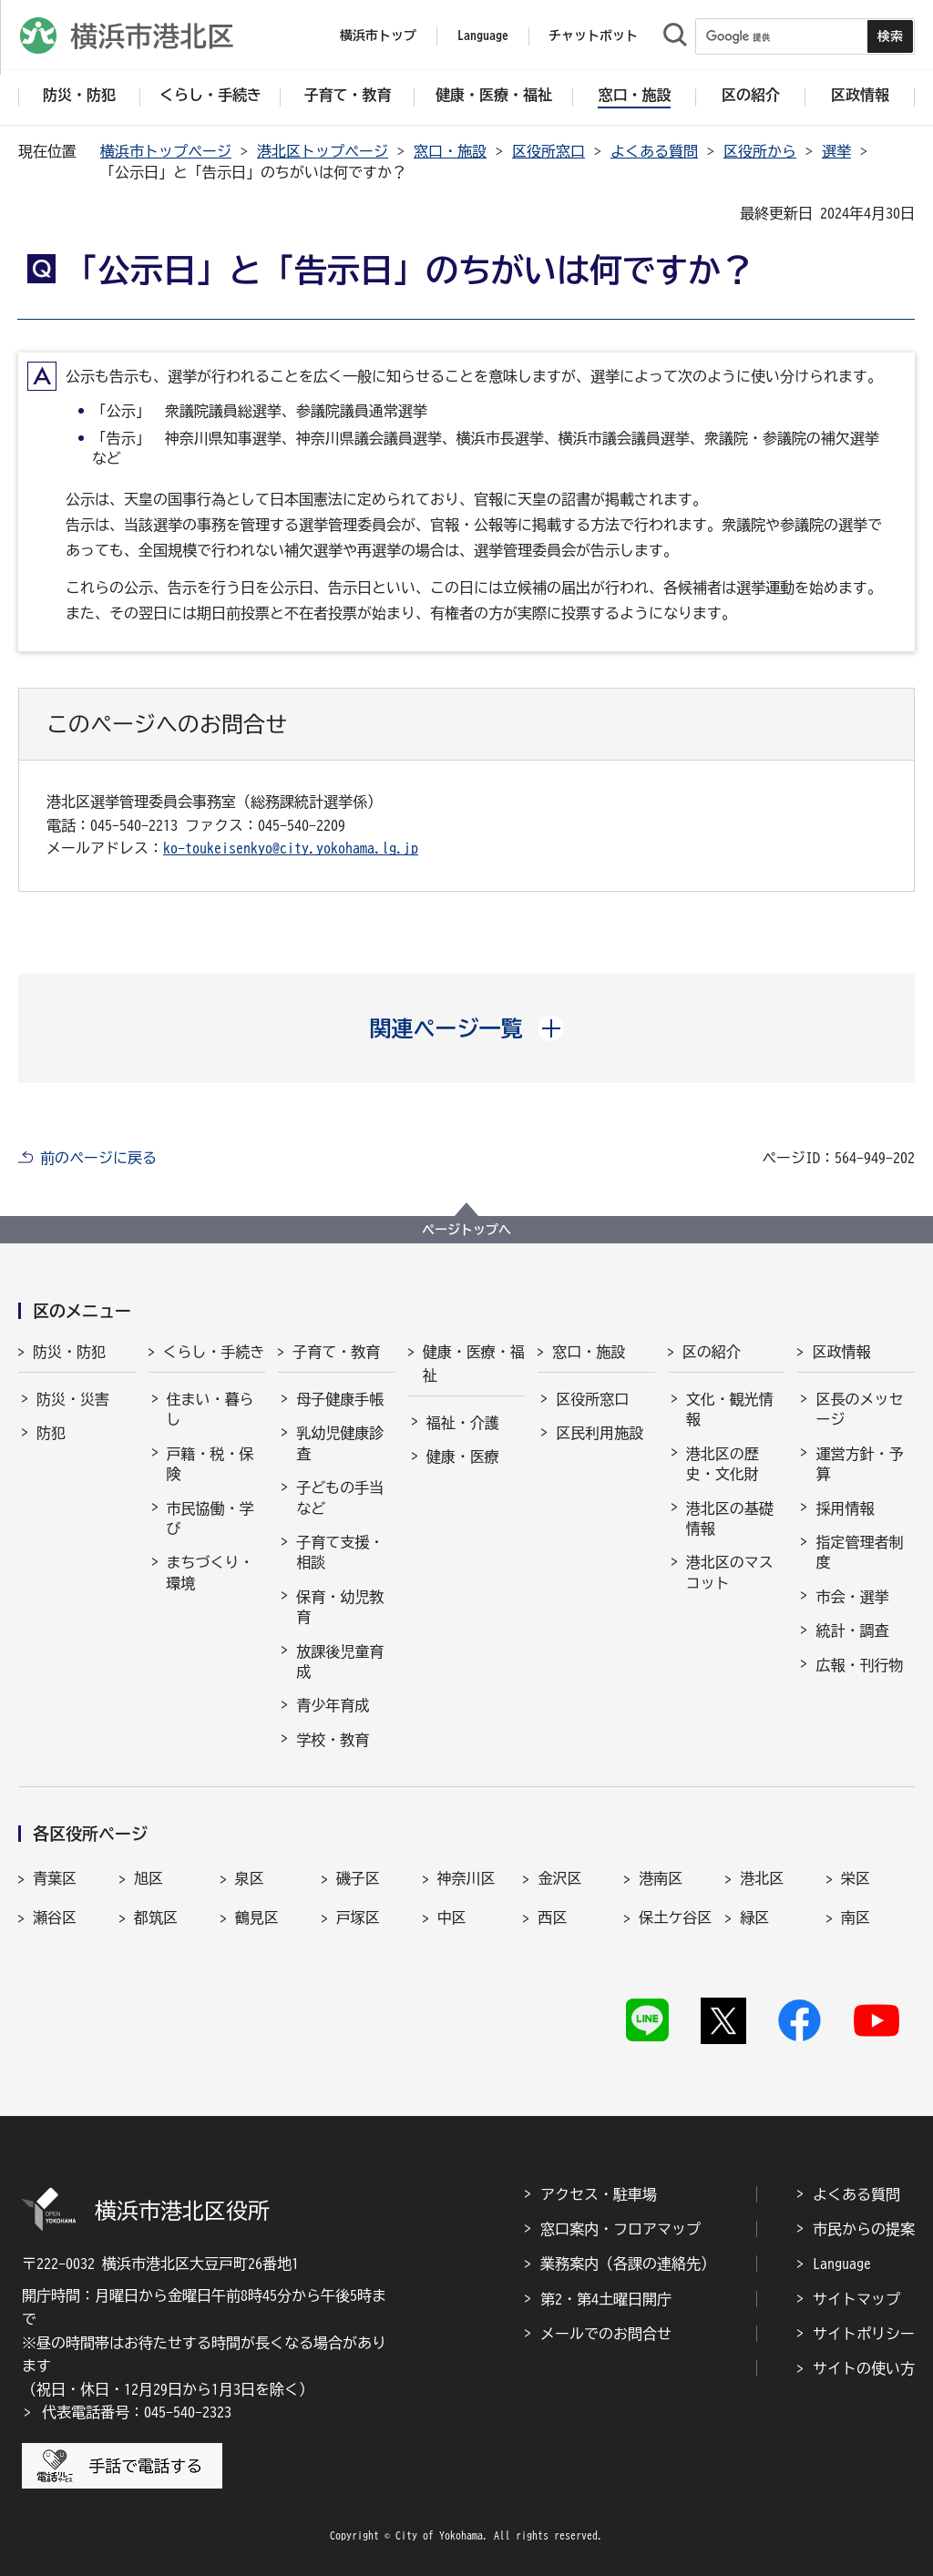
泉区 (249, 1878)
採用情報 (844, 1508)
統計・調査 (851, 1630)
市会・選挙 (851, 1597)
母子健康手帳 (340, 1399)
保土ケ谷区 (675, 1917)
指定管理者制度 (859, 1552)
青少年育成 (332, 1705)
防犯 (51, 1433)
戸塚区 (358, 1917)
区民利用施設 (599, 1433)
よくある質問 (654, 151)
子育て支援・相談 (340, 1552)
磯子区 (358, 1878)
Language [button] (482, 35)
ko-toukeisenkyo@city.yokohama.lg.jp (290, 848)
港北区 (762, 1878)
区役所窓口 (548, 151)
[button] (467, 1028)
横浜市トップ (378, 35)
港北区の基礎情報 (730, 1518)
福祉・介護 (462, 1423)
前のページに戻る (98, 1157)
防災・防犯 (69, 1351)
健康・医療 (462, 1456)
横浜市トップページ (165, 151)
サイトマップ (856, 2299)
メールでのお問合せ (606, 2333)
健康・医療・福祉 (474, 1363)
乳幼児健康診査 (340, 1443)
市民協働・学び (210, 1518)
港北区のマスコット (730, 1572)
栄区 (855, 1878)
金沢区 (559, 1878)
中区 (451, 1917)
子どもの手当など (340, 1497)
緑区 (754, 1917)
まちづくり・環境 (210, 1572)
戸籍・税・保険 (210, 1463)
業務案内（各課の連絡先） (627, 2263)
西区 (552, 1917)
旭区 (148, 1878)
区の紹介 (711, 1351)
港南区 (660, 1878)
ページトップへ (466, 1229)
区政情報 (841, 1351)
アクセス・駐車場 (598, 2194)
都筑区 (156, 1917)
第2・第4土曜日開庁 (606, 2299)
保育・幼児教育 (340, 1607)
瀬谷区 (55, 1917)
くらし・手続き (214, 1351)
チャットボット (593, 35)
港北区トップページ (322, 151)
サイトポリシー (864, 2333)
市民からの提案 (864, 2229)
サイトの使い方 (864, 2368)
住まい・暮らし (210, 1409)
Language (842, 2263)
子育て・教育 (336, 1351)
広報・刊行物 (859, 1665)
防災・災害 (72, 1399)
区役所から (759, 151)
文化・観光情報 (730, 1409)
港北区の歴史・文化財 (722, 1463)
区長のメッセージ (859, 1409)
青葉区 (55, 1878)
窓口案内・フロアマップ (620, 2229)
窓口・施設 (450, 151)
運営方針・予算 (859, 1463)
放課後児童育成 (340, 1661)
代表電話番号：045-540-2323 (136, 2412)
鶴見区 (257, 1917)
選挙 (836, 151)
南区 (855, 1917)
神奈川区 (466, 1878)
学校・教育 (332, 1740)
